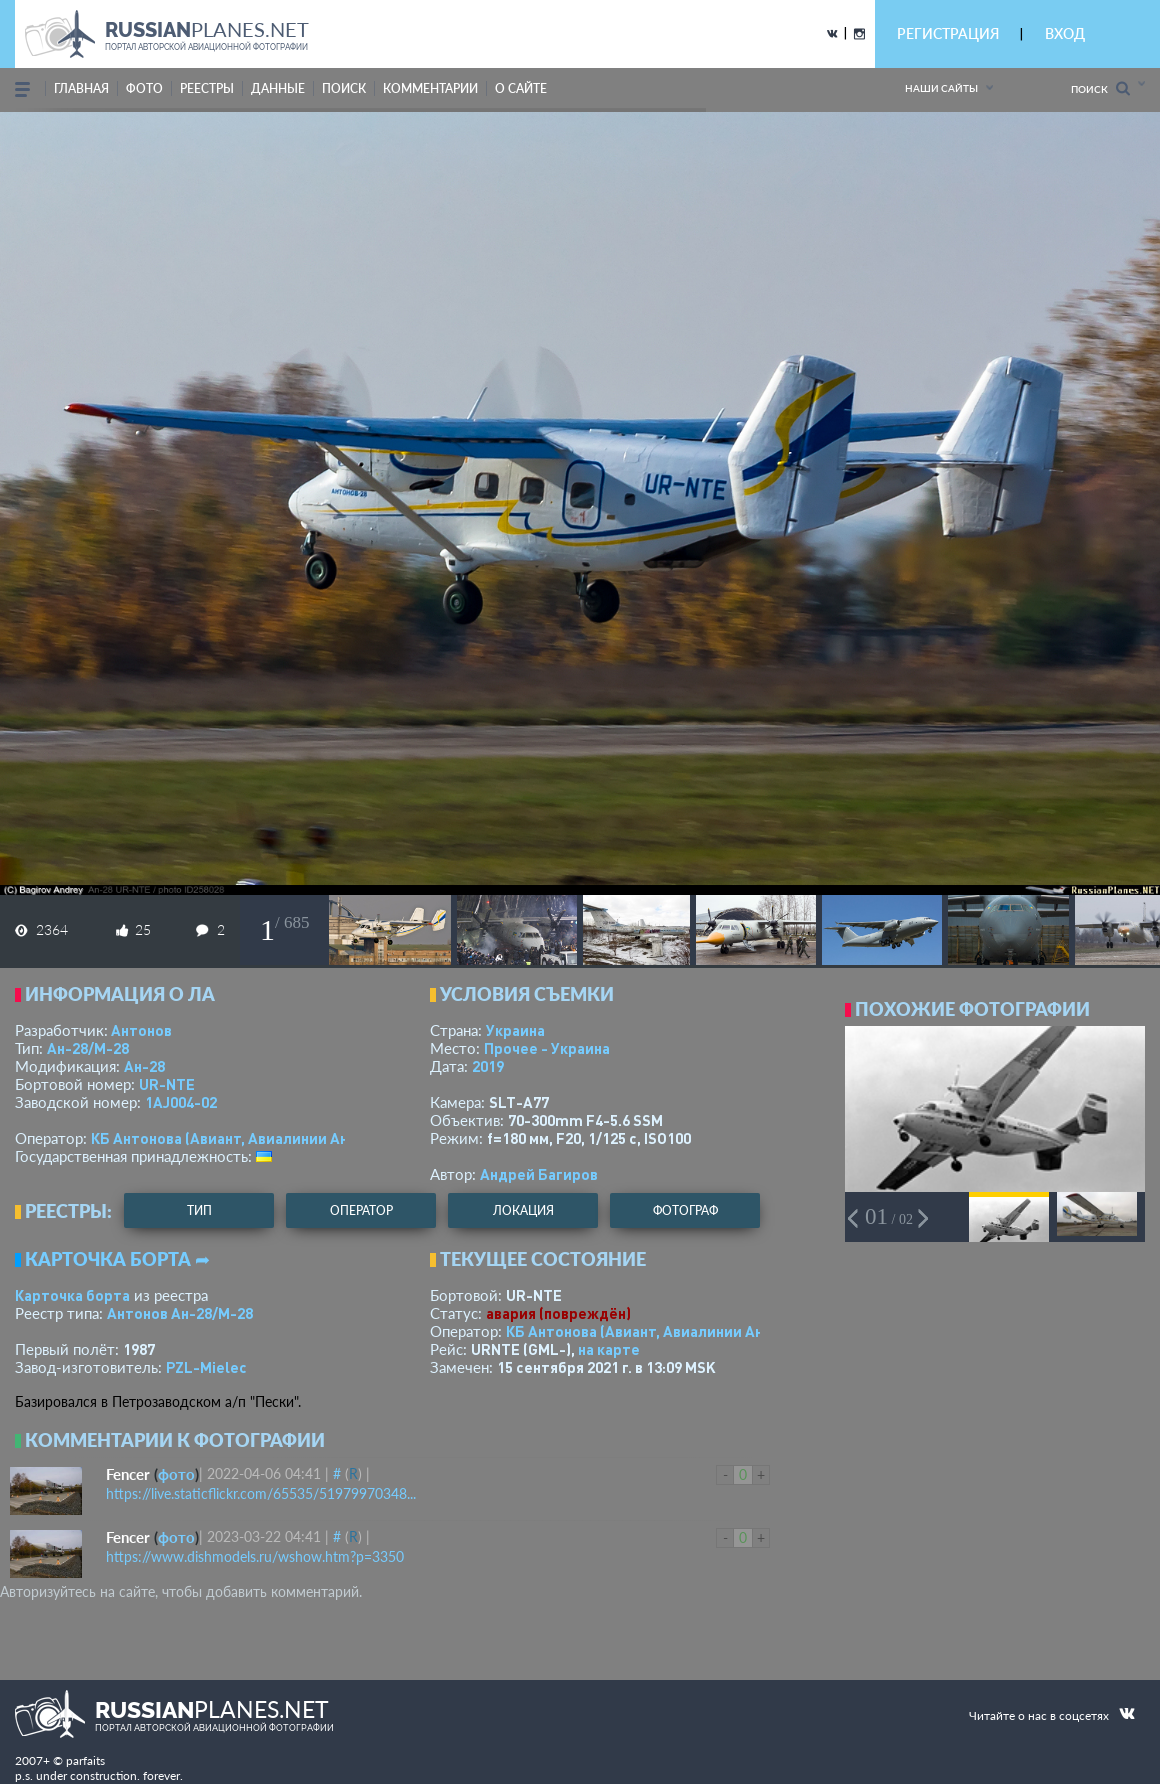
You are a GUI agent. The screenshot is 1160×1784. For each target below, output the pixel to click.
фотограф (685, 1210)
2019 (488, 1066)
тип (199, 1210)
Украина (515, 1030)
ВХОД (1065, 33)
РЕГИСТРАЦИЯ (948, 33)
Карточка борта (72, 1295)
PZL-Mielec (206, 1367)
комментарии (430, 88)
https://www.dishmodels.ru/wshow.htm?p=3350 (255, 1556)
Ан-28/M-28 (88, 1048)
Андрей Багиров (539, 1174)
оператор (361, 1210)
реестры (207, 88)
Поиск (1100, 88)
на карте (609, 1349)
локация (523, 1210)
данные (278, 88)
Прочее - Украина (547, 1048)
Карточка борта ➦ (117, 1259)
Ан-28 (144, 1066)
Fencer (128, 1474)
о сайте (521, 88)
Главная (81, 88)
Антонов (141, 1030)
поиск (344, 88)
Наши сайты (941, 88)
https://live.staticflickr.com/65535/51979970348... (261, 1493)
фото (144, 88)
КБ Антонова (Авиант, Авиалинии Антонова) (247, 1138)
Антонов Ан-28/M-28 (180, 1313)
